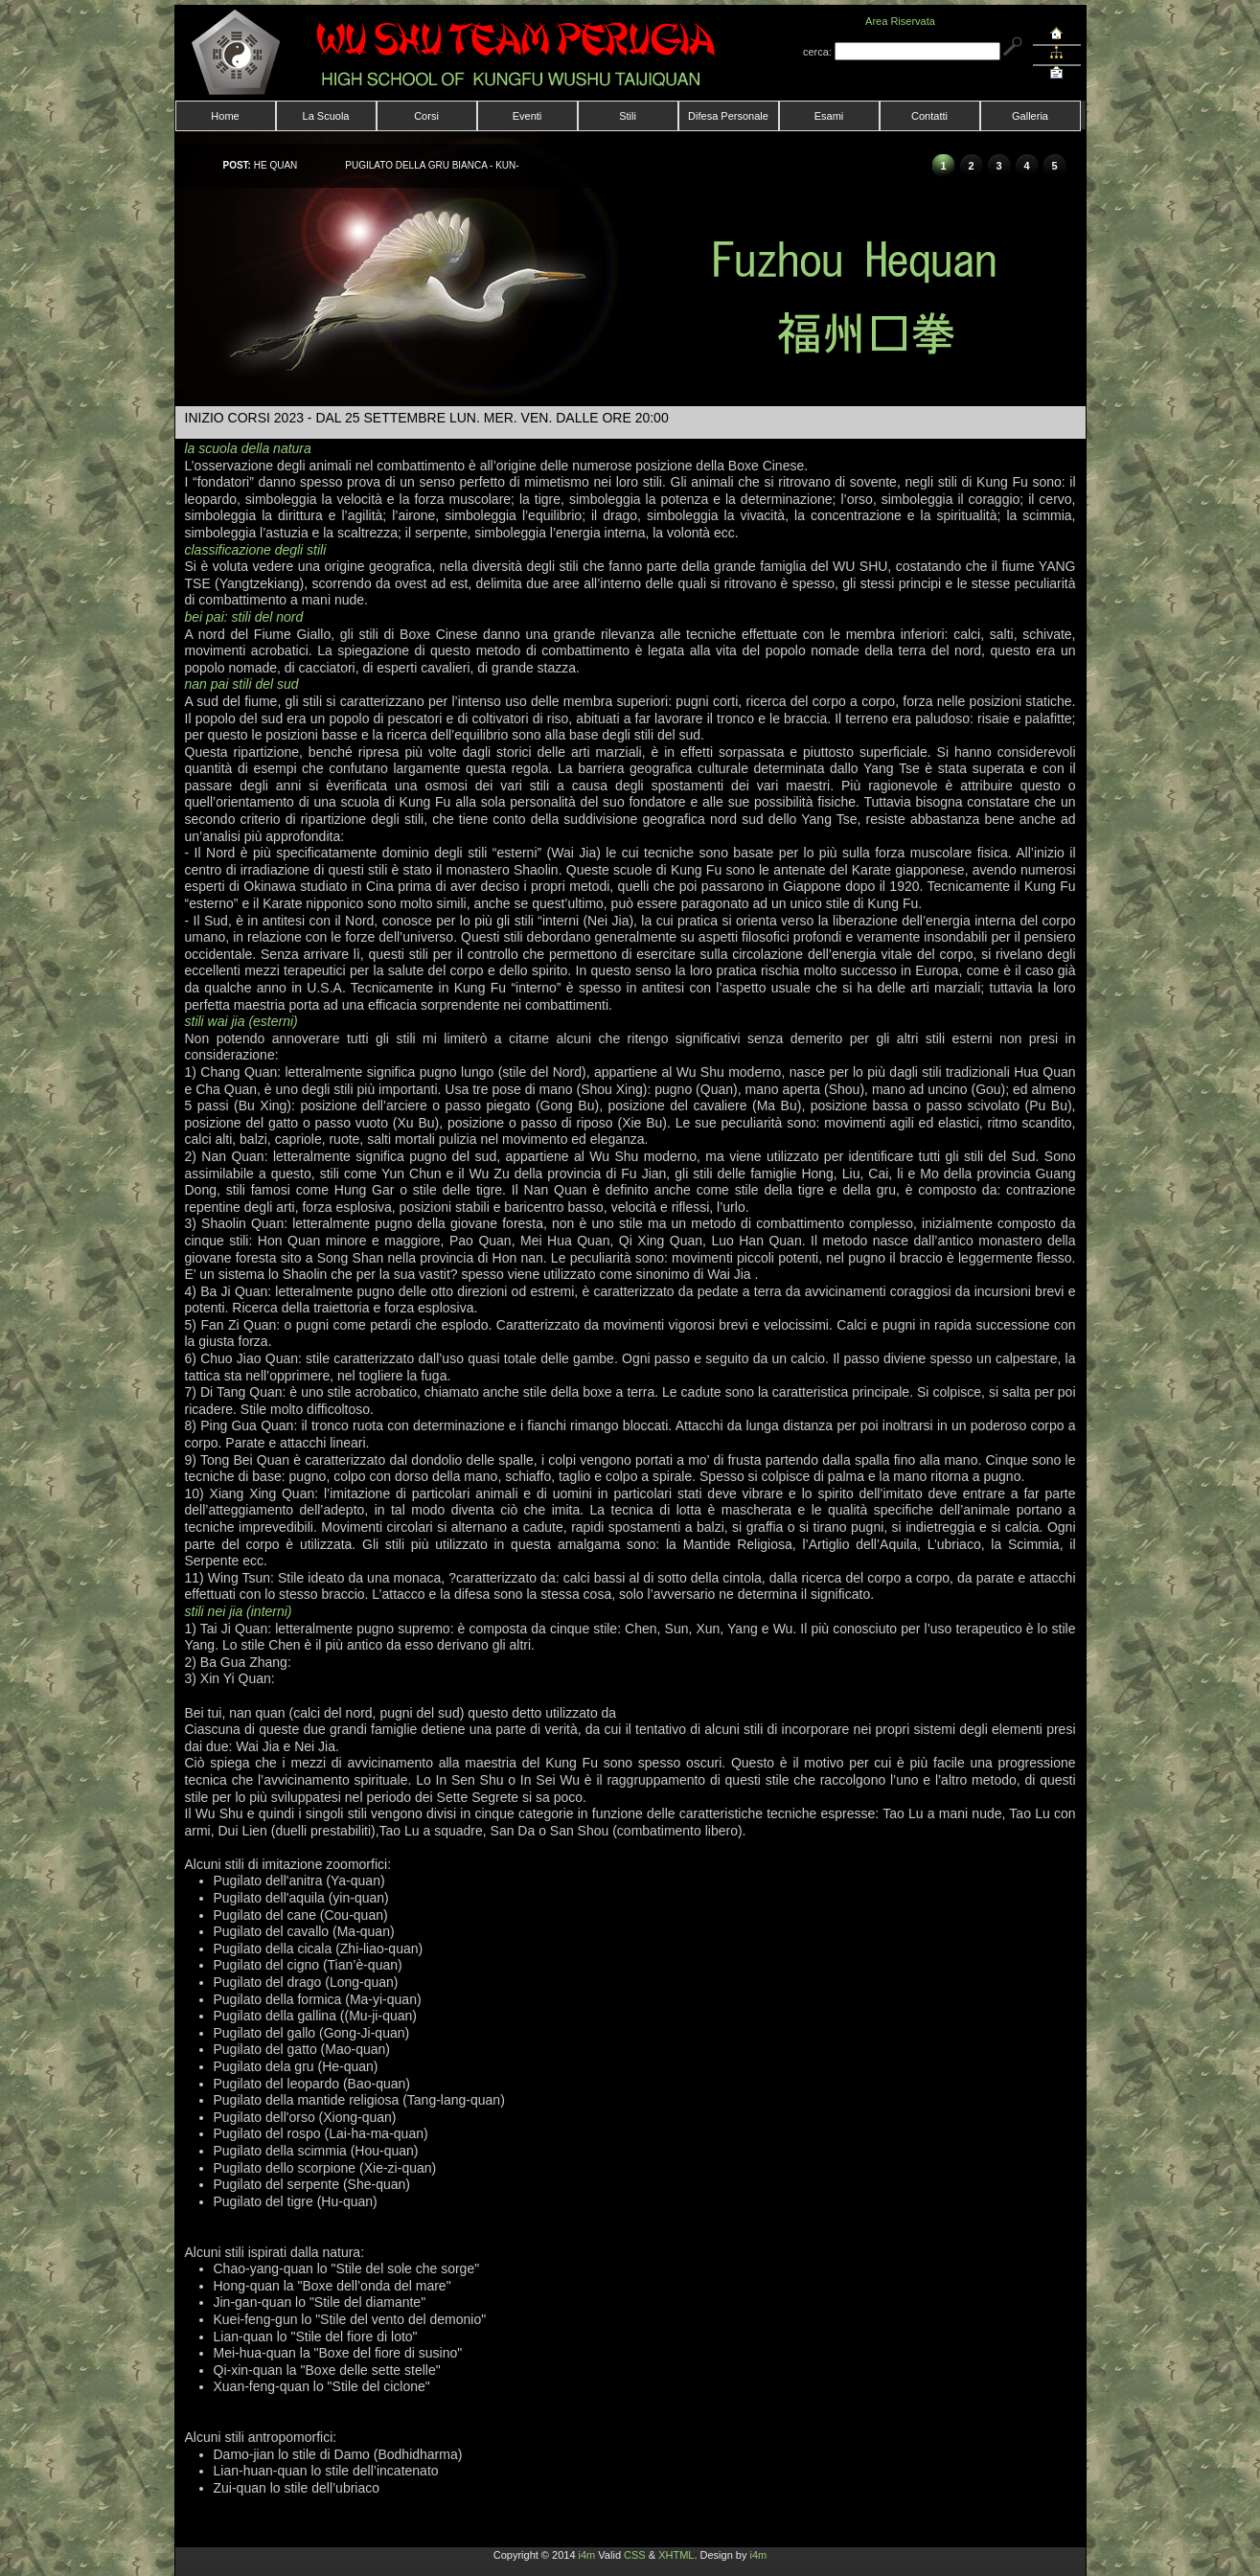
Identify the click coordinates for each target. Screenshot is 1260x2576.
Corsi (426, 116)
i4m (587, 2555)
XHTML (676, 2555)
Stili (627, 116)
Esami (829, 116)
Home (225, 116)
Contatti (929, 116)
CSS (635, 2555)
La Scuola (326, 116)
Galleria (1030, 116)
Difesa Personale (728, 116)
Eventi (527, 116)
